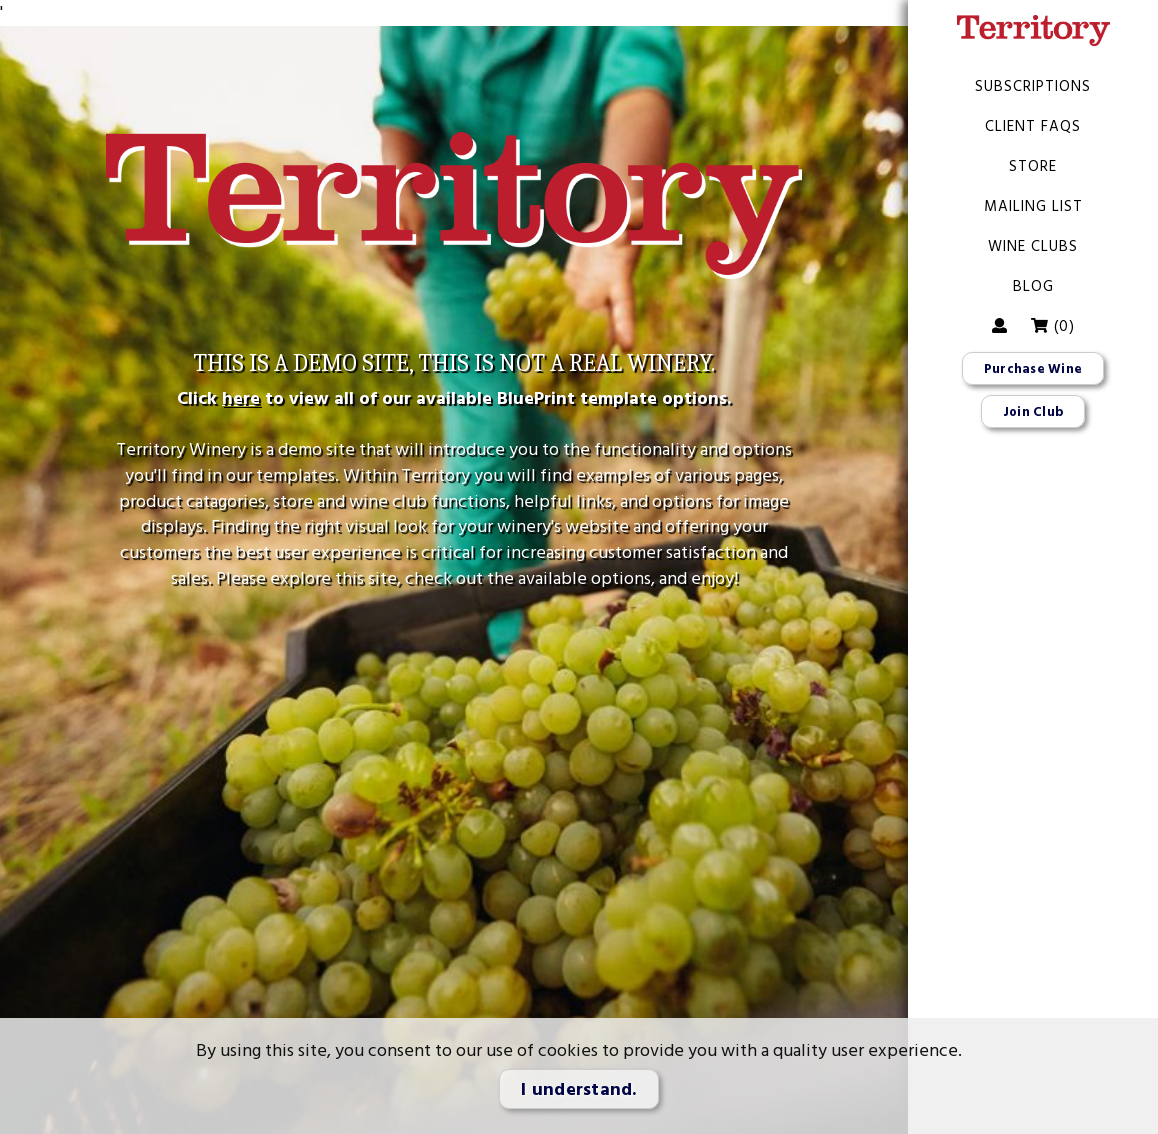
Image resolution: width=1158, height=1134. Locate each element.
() (1052, 326)
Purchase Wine (1033, 369)
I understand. (578, 1089)
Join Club (1033, 412)
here (241, 398)
